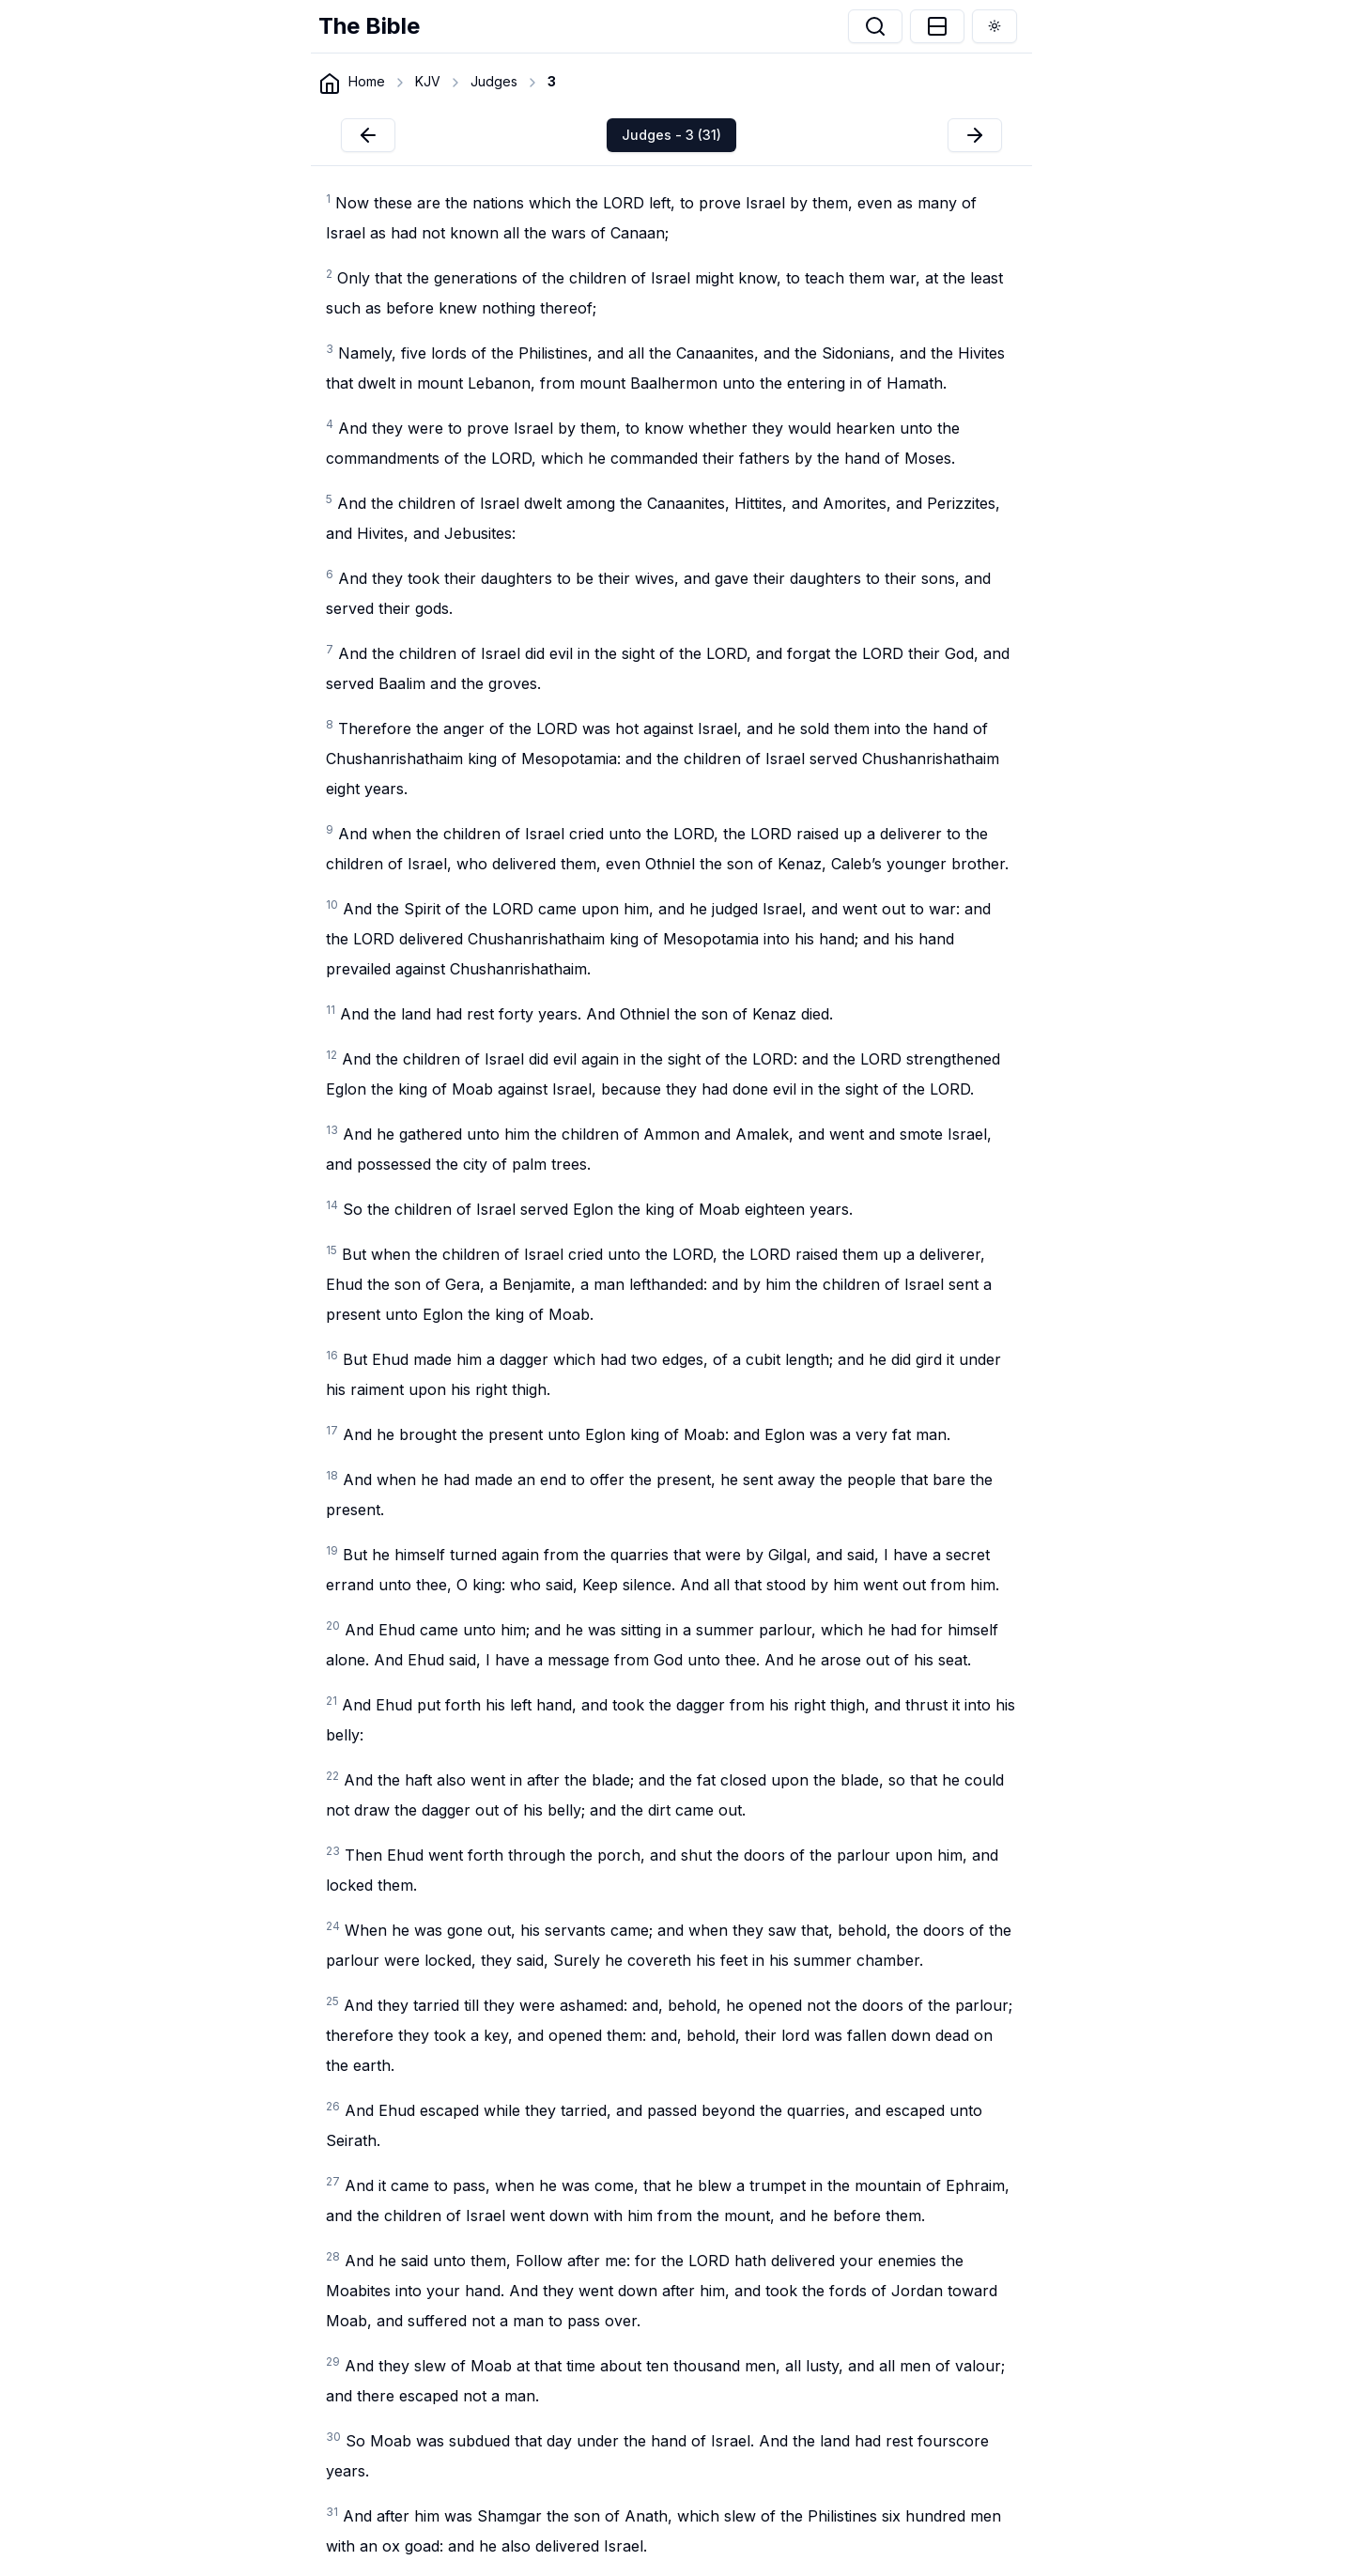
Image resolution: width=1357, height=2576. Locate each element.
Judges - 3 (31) (671, 135)
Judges (493, 81)
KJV (427, 81)
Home (366, 81)
